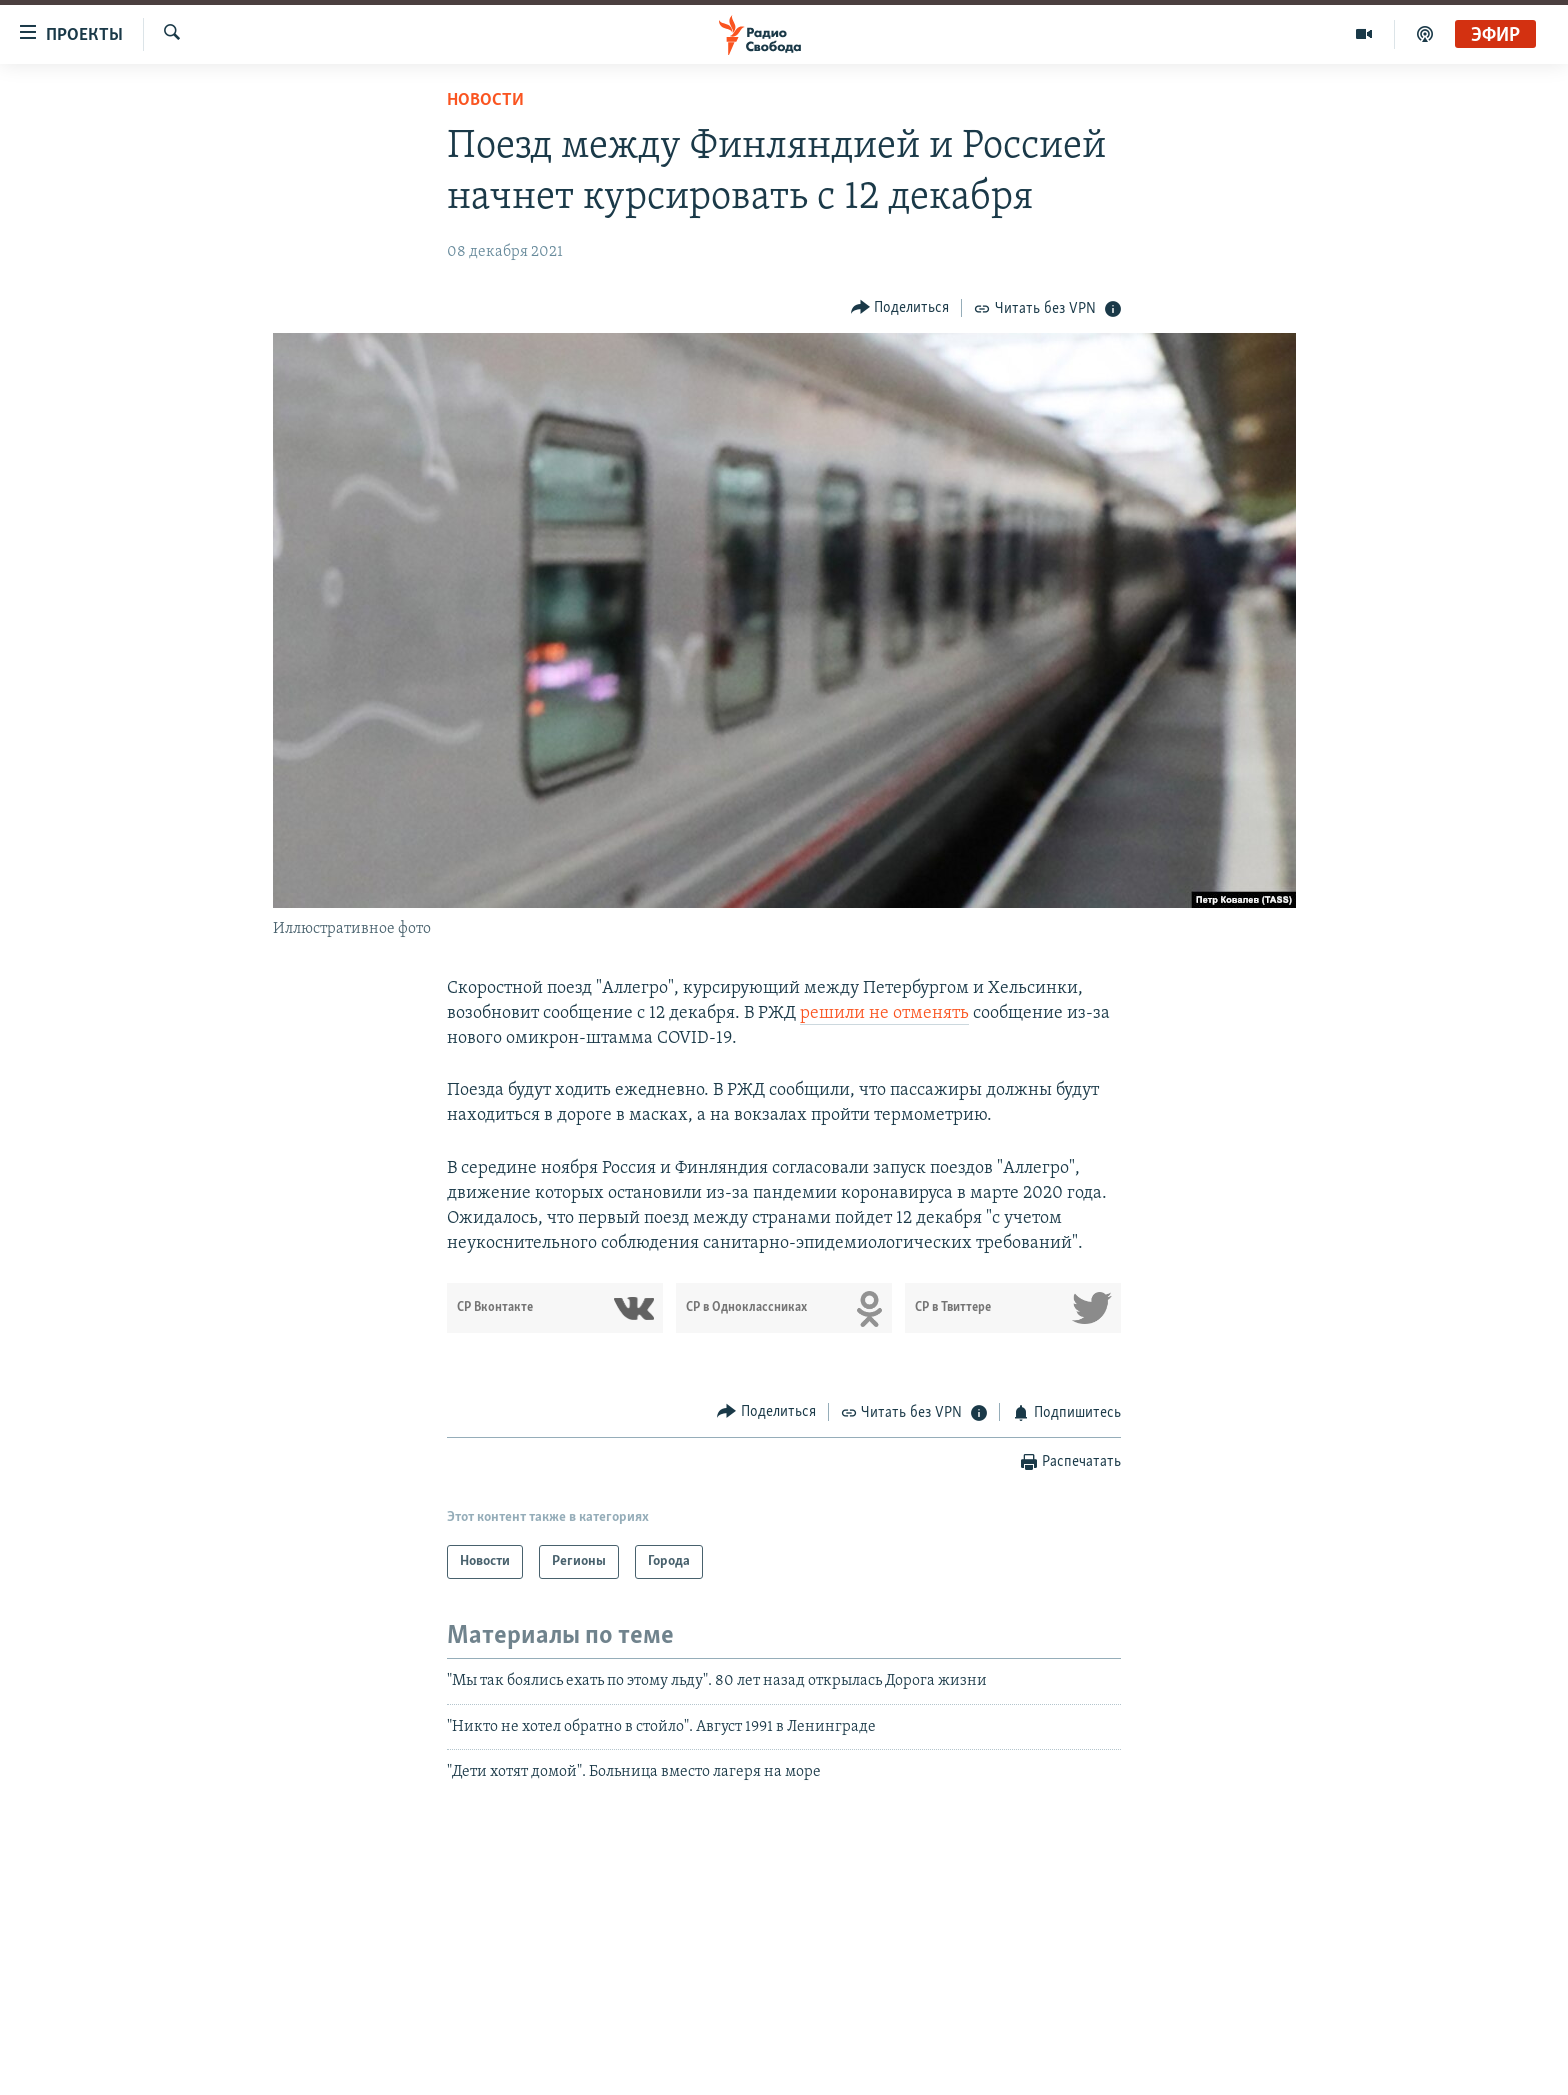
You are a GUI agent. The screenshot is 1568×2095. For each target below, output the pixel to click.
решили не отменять (884, 1013)
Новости (485, 100)
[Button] (900, 307)
